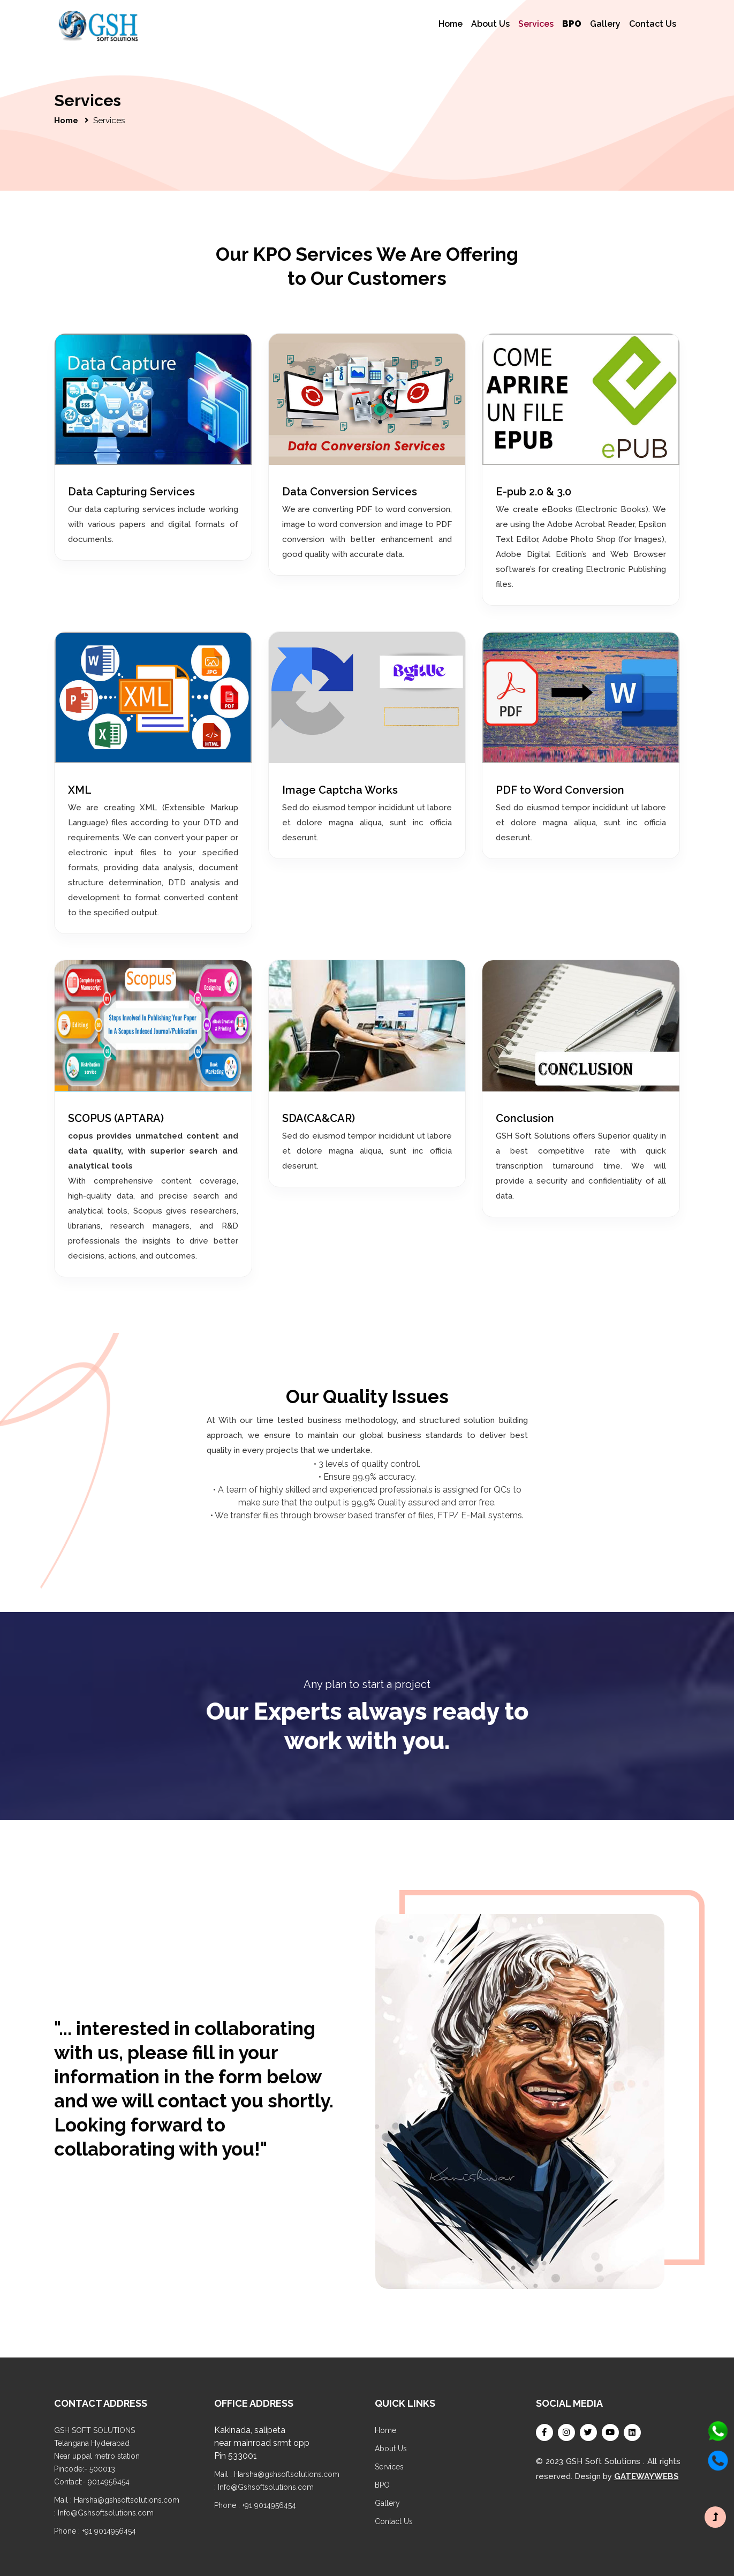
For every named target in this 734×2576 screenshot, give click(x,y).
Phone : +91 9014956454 (95, 2531)
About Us (490, 24)
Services (536, 23)
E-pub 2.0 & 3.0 (533, 491)
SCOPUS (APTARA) (116, 1118)
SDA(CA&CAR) (318, 1118)
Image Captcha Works (340, 790)
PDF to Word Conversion (560, 790)
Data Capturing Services (131, 491)
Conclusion (525, 1118)
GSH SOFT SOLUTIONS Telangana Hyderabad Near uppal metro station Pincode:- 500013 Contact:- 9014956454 (97, 2456)
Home (450, 24)
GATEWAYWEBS (646, 2476)
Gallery (605, 24)
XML (80, 790)
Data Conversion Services (349, 491)
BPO (382, 2485)
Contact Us (652, 24)
